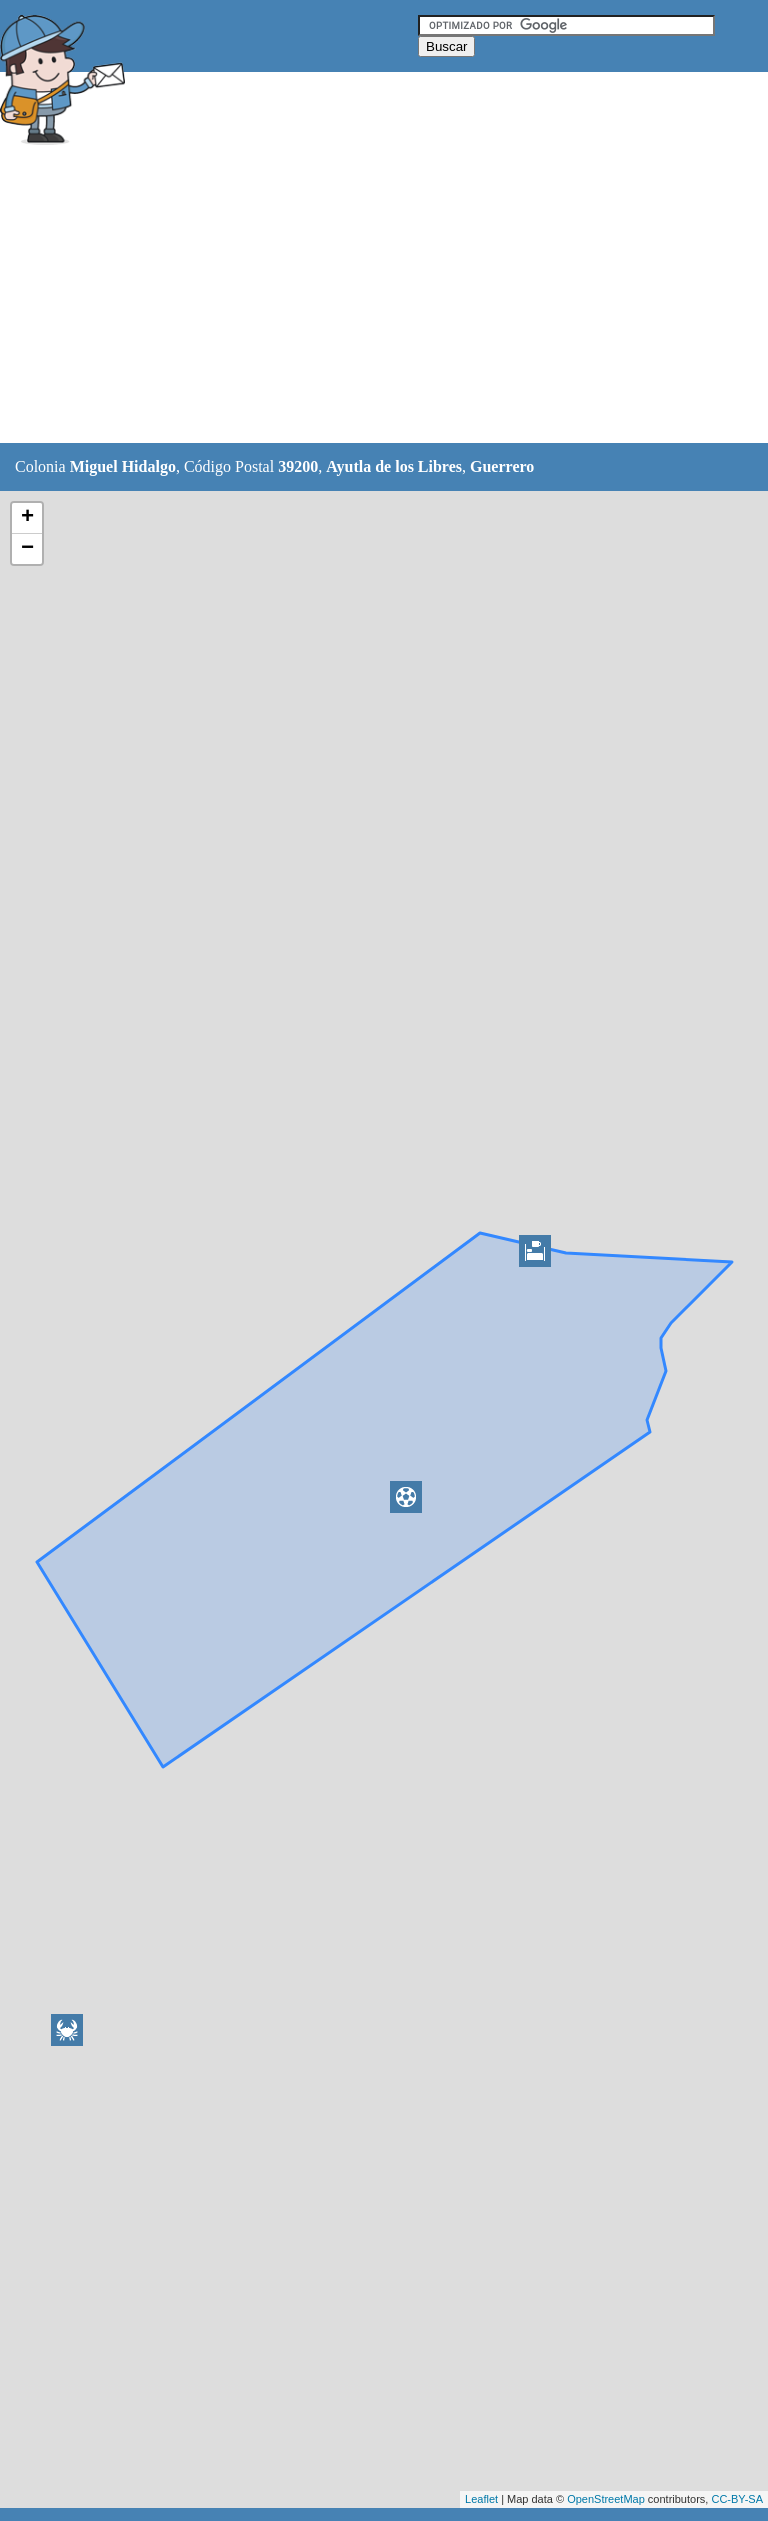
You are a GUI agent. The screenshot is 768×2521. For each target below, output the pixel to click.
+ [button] (27, 518)
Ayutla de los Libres (394, 466)
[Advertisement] (364, 297)
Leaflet (481, 2499)
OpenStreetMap (606, 2499)
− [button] (27, 549)
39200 (298, 466)
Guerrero (502, 466)
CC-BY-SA (737, 2499)
